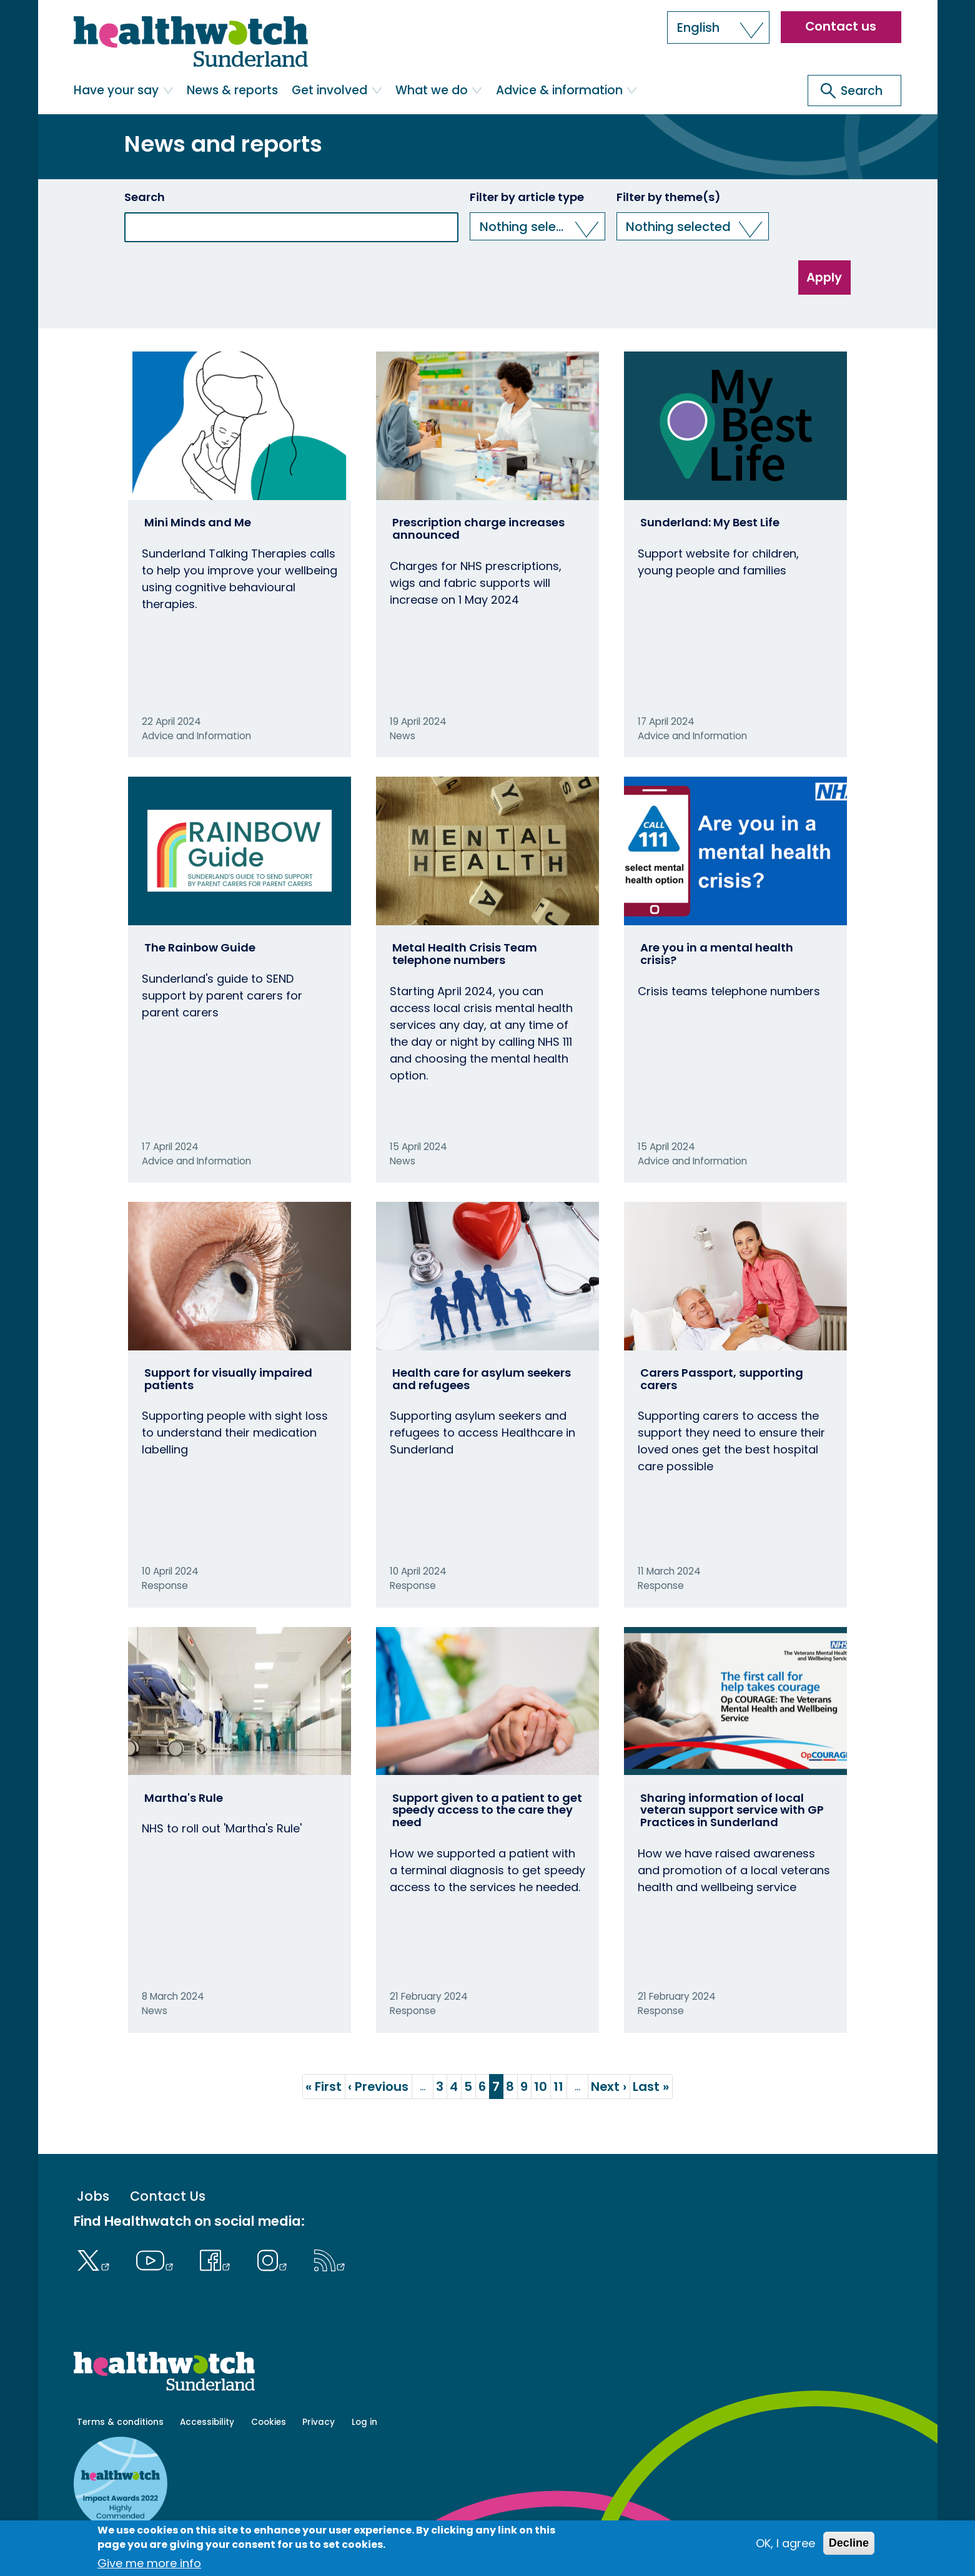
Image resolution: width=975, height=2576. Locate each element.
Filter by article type (527, 197)
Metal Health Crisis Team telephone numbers (464, 954)
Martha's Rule (183, 1798)
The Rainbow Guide (199, 947)
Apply (824, 277)
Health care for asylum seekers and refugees (481, 1379)
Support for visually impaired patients (228, 1379)
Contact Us (167, 2197)
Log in (364, 2422)
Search (144, 197)
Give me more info (149, 2563)
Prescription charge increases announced (478, 528)
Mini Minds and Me (197, 522)
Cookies (268, 2422)
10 (542, 2086)
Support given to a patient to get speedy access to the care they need (487, 1810)
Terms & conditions (120, 2422)
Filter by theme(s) (668, 197)
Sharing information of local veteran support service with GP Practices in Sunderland (732, 1810)
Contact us (840, 26)
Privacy (318, 2422)
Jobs (93, 2197)
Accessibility (207, 2422)
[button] (718, 27)
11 (560, 2086)
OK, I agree (785, 2543)
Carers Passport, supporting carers (721, 1379)
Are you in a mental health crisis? (716, 954)
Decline (849, 2543)
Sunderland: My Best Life (710, 522)
